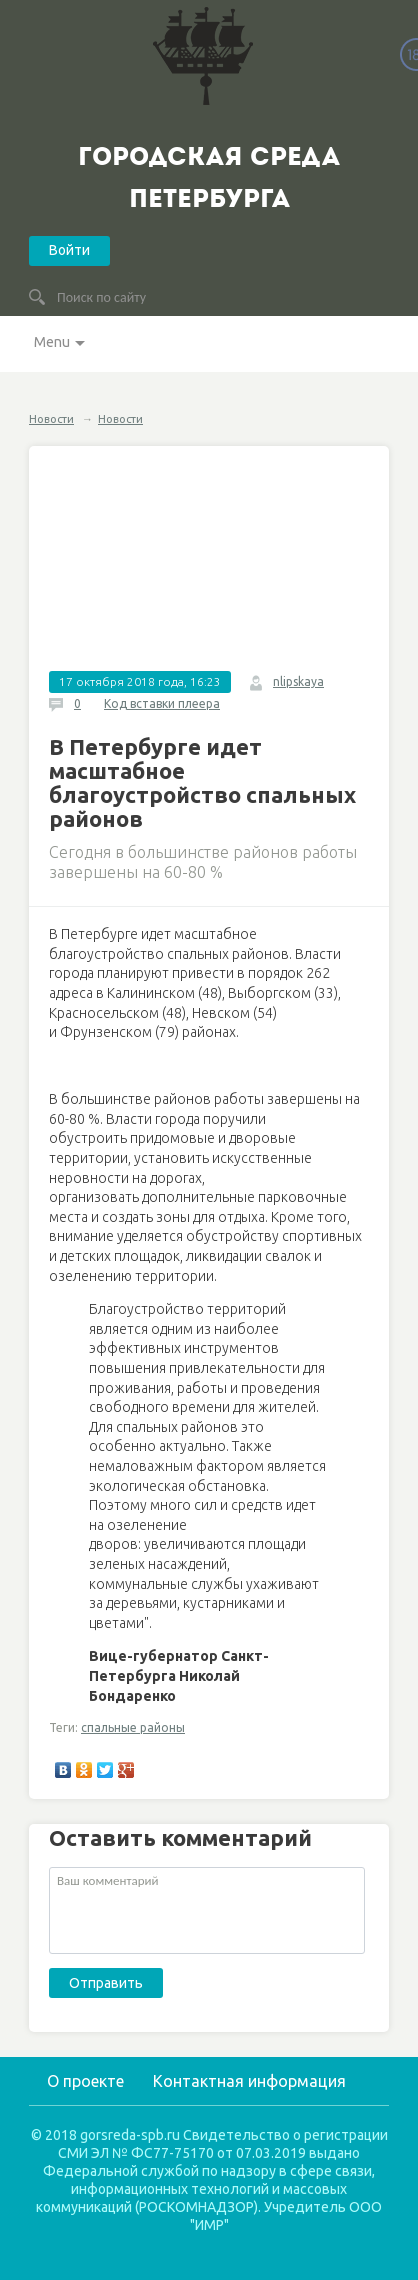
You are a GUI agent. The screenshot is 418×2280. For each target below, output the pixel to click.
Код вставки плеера (162, 703)
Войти (69, 250)
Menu (52, 342)
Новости (51, 419)
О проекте (85, 2081)
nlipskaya (298, 681)
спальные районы (133, 1727)
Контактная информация (249, 2081)
